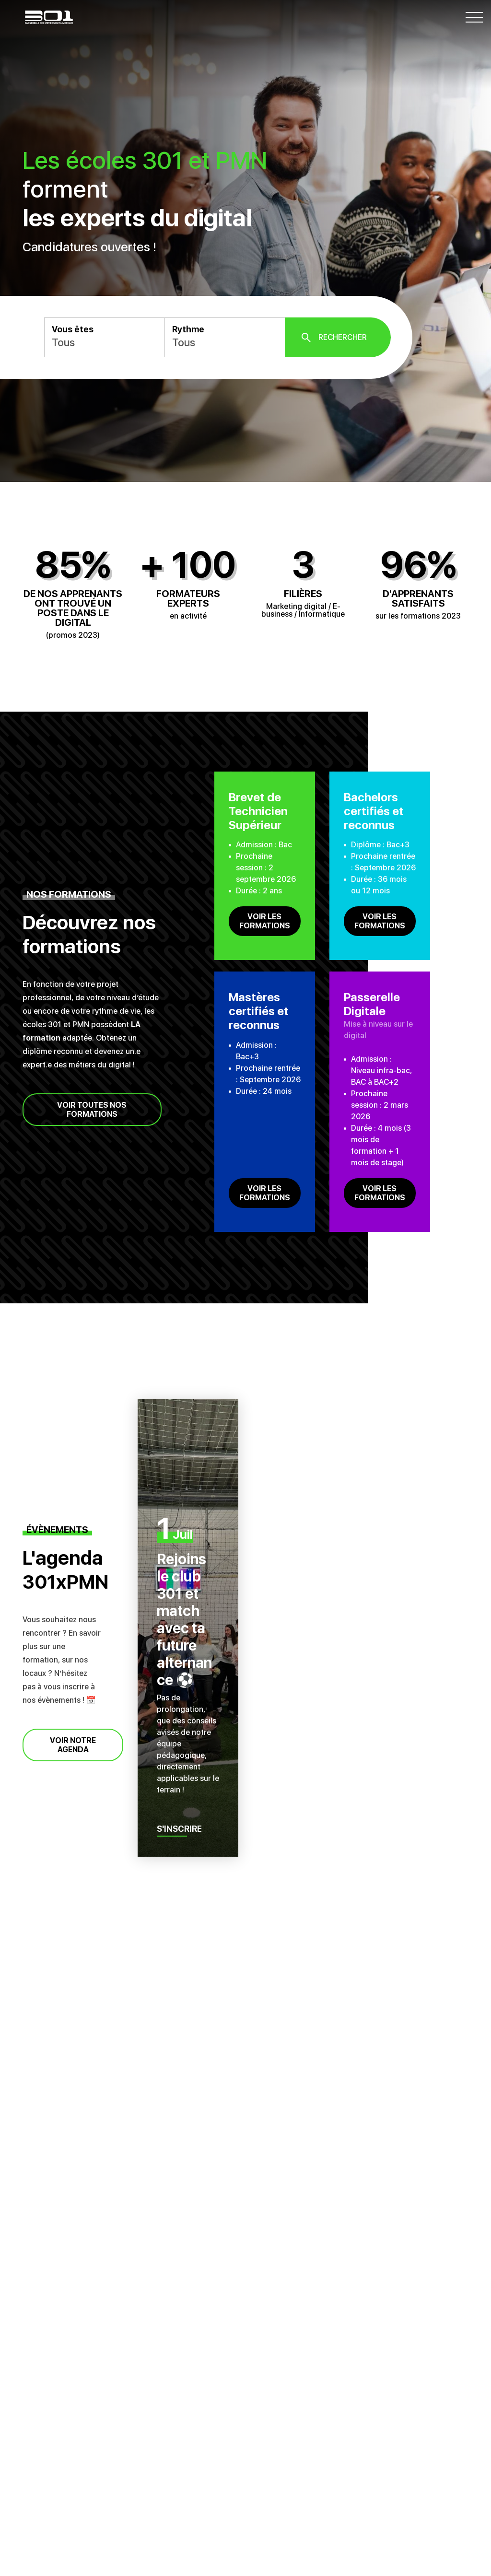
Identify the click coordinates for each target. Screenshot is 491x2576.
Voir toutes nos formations (92, 1110)
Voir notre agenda (73, 1745)
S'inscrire (180, 1829)
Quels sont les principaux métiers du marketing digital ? (142, 2290)
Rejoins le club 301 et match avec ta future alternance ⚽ (184, 1619)
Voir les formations (264, 921)
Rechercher (342, 337)
